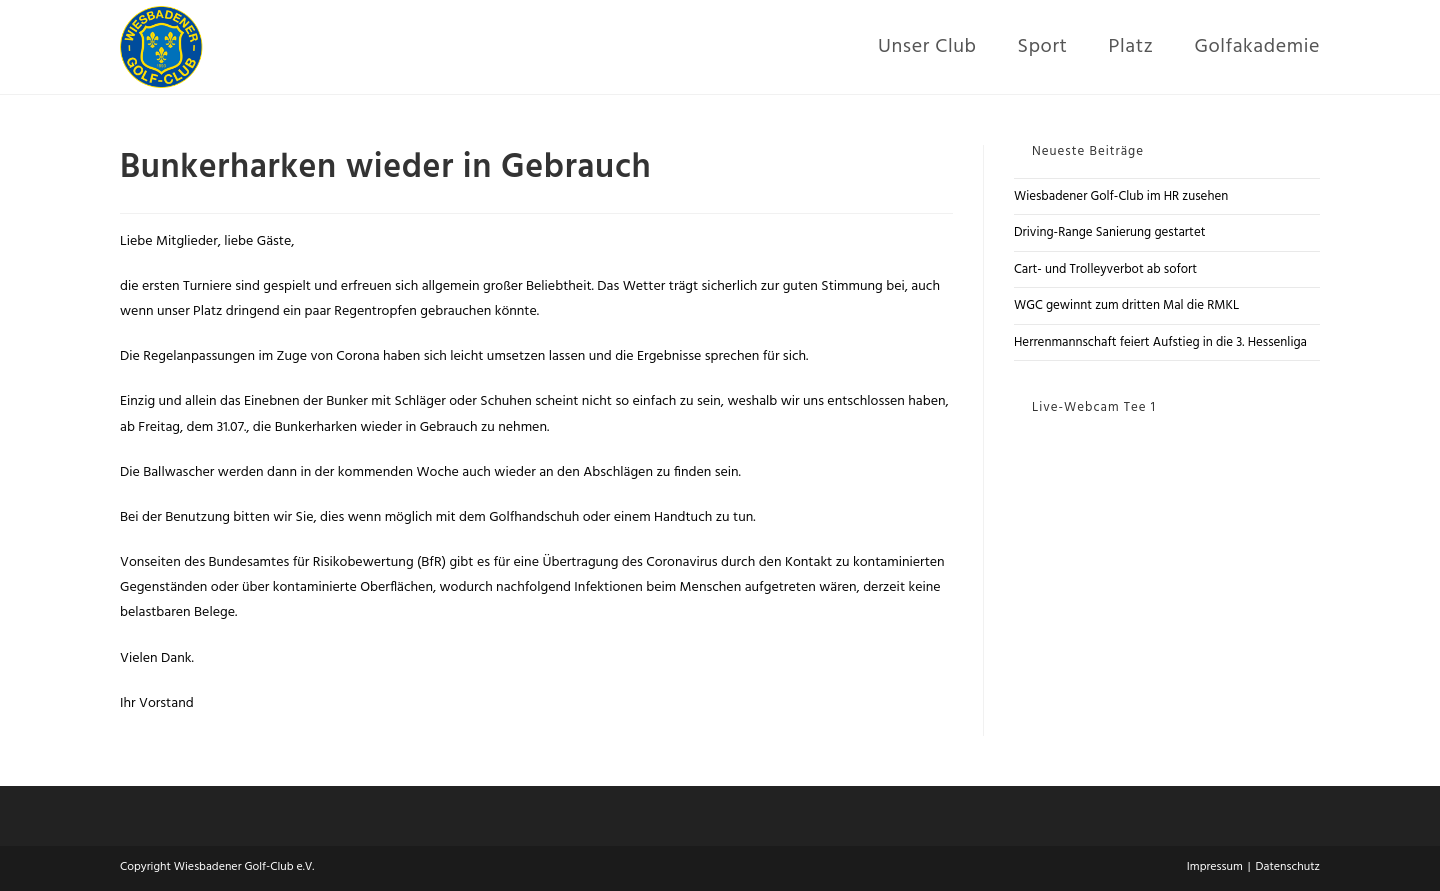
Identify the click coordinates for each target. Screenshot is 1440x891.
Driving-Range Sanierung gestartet (1110, 232)
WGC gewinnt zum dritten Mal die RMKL (1126, 305)
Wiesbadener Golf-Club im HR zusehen (1121, 196)
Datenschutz (1288, 867)
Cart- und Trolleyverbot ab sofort (1105, 269)
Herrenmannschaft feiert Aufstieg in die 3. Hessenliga (1160, 342)
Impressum (1215, 867)
